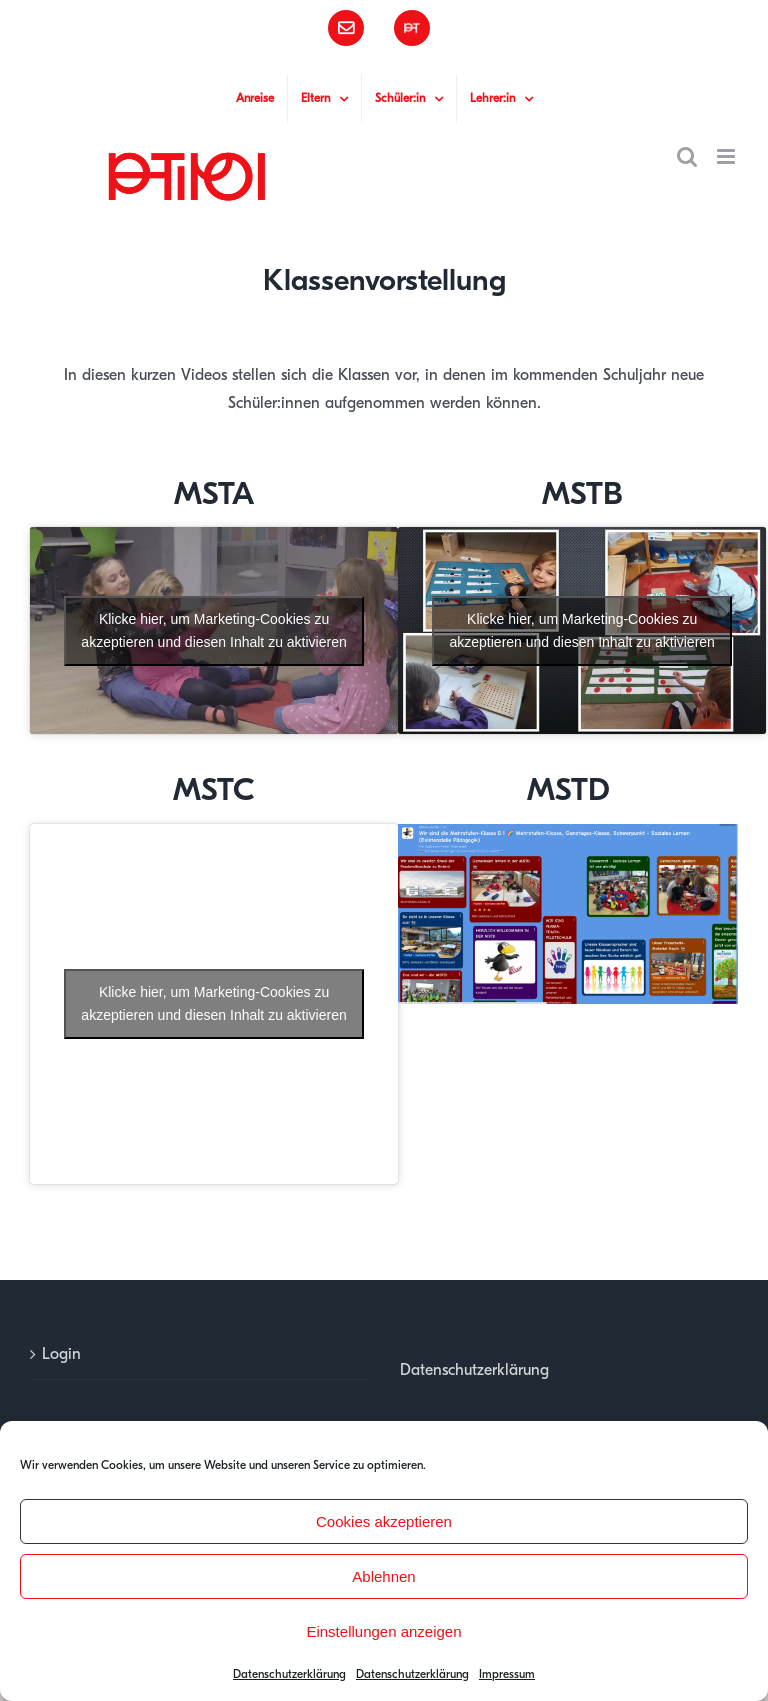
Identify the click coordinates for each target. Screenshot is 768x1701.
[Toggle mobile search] (687, 156)
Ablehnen (383, 1576)
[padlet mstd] (568, 832)
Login (61, 1354)
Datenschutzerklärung (289, 1674)
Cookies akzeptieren (384, 1521)
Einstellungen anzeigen (383, 1631)
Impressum (507, 1674)
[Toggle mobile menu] (727, 156)
